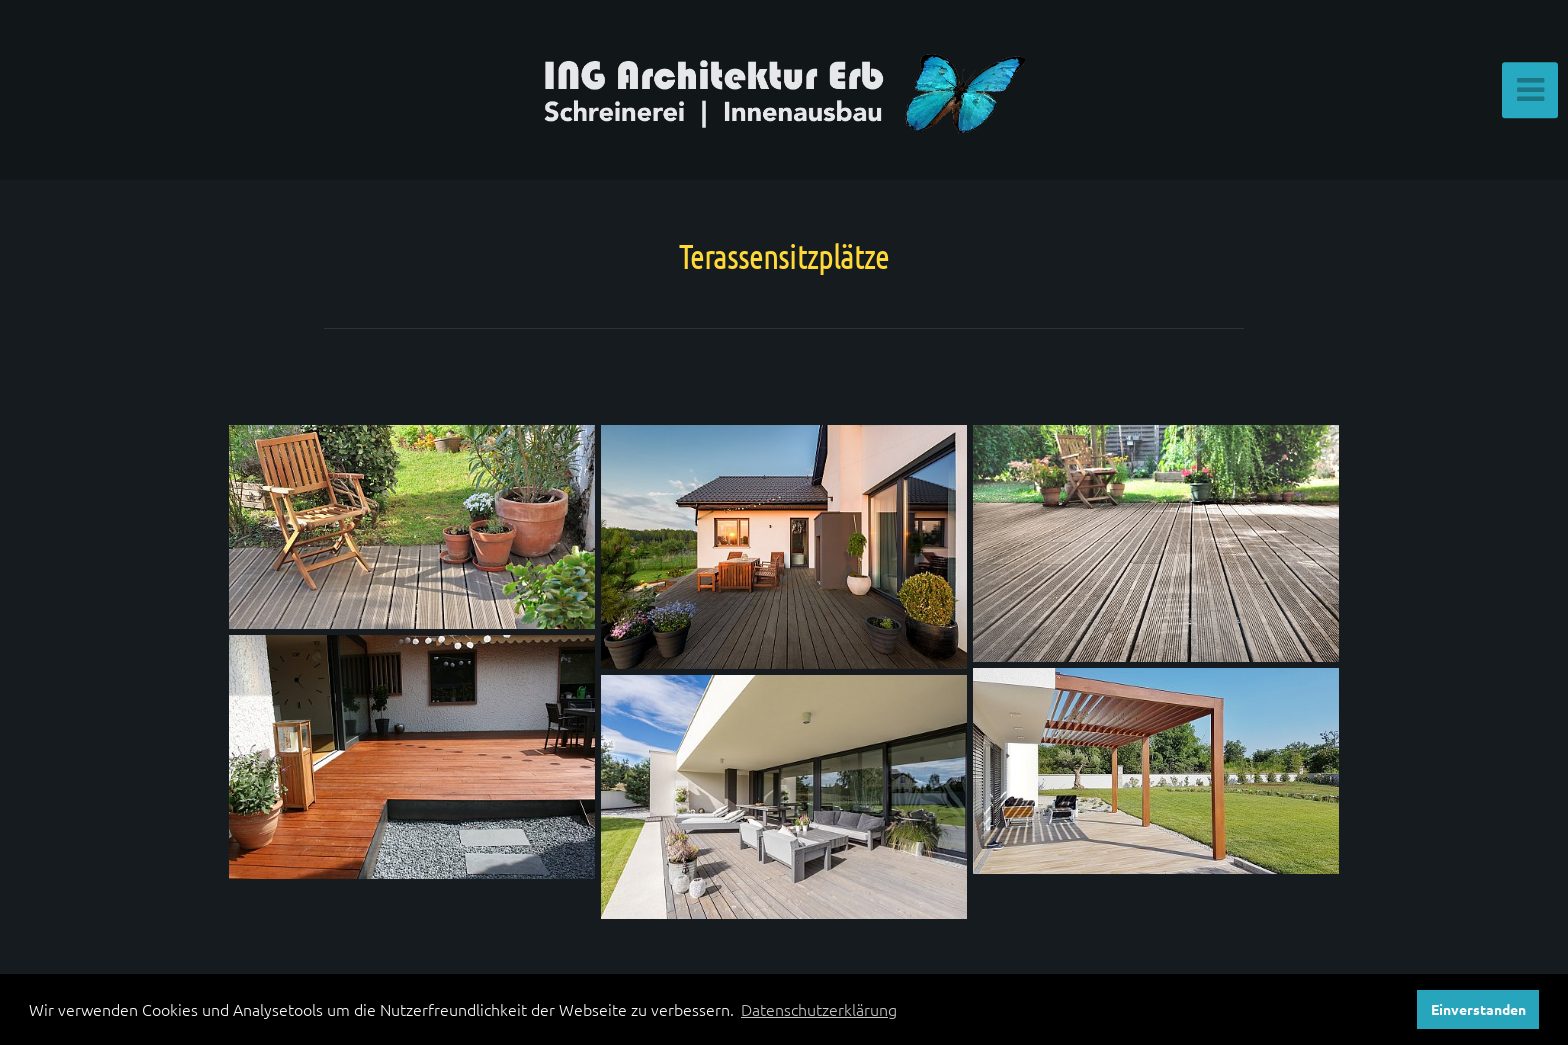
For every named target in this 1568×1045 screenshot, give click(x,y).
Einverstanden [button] (1478, 1009)
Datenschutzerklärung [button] (819, 1009)
